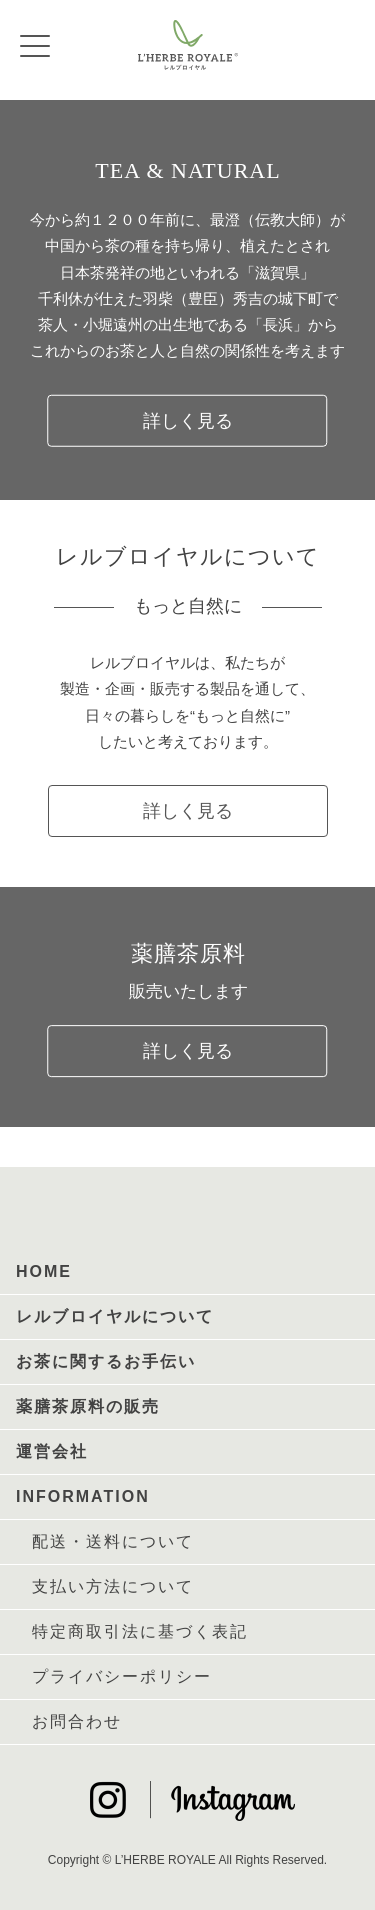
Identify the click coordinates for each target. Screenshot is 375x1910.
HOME (44, 1271)
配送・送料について (113, 1541)
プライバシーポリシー (122, 1676)
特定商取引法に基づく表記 (140, 1631)
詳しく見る (188, 420)
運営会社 (52, 1451)
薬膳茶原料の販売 (88, 1406)
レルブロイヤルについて (115, 1316)
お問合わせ (77, 1721)
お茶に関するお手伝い (106, 1361)
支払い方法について (113, 1586)
